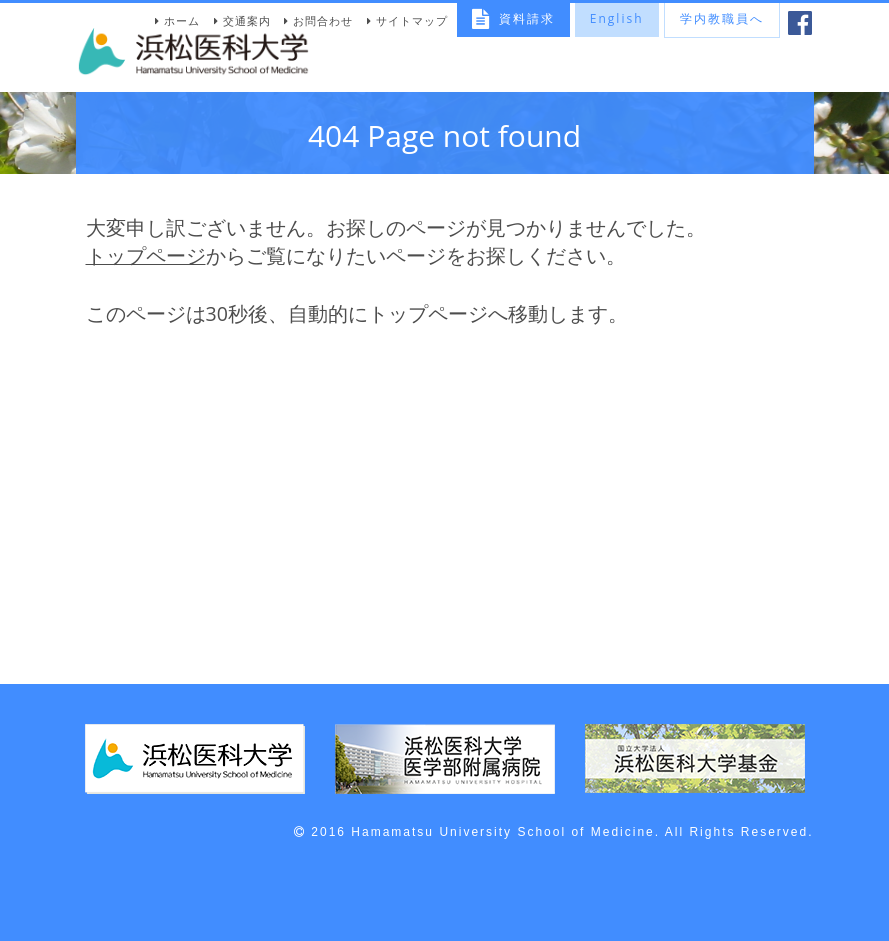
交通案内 (247, 20)
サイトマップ (412, 20)
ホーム (182, 20)
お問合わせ (323, 20)
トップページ (146, 255)
